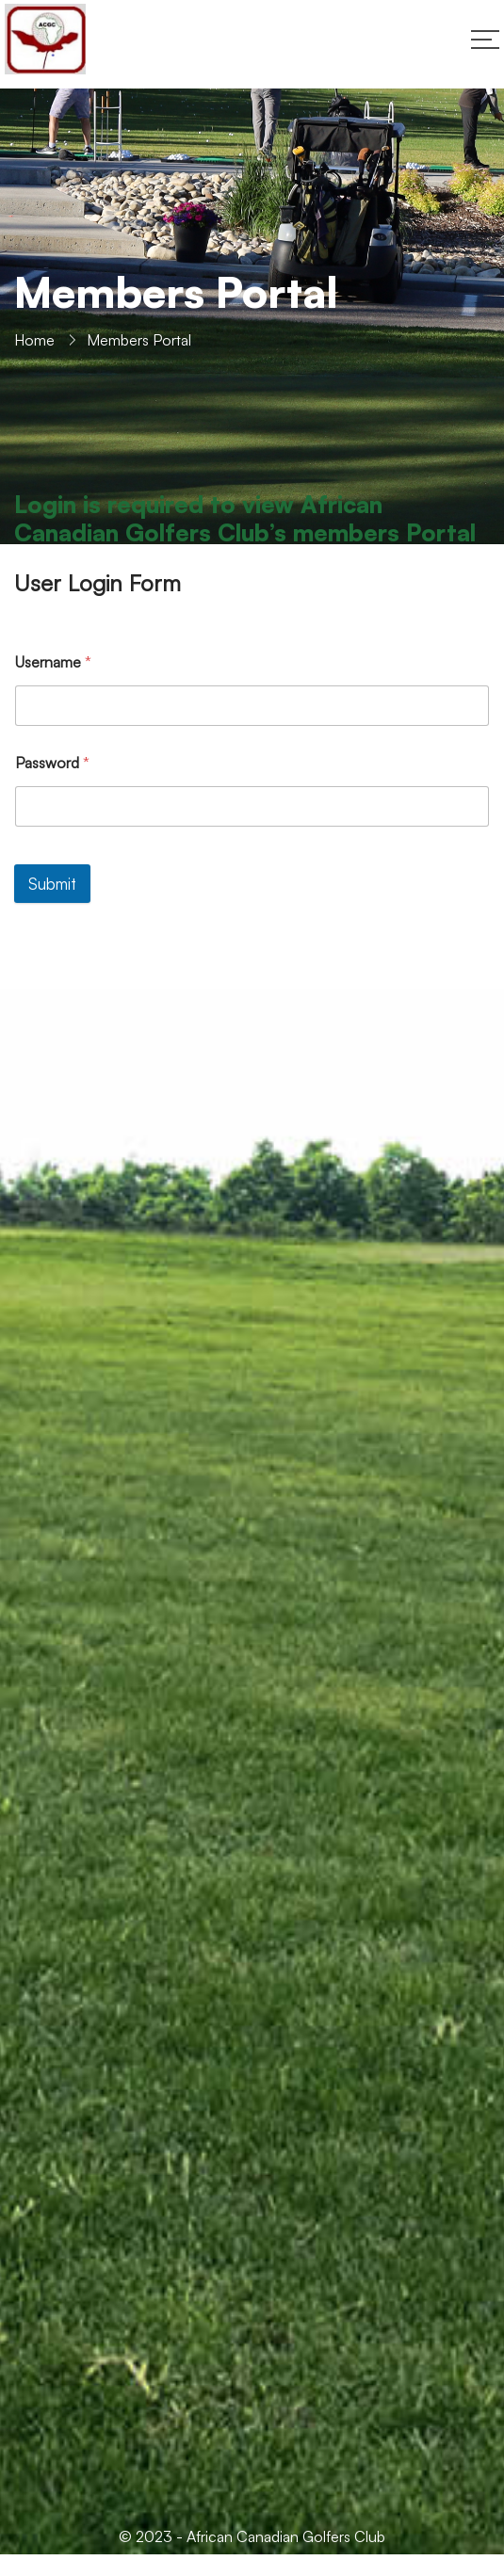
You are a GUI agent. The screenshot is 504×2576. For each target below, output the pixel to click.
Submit (52, 884)
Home (34, 339)
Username (53, 662)
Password (52, 763)
